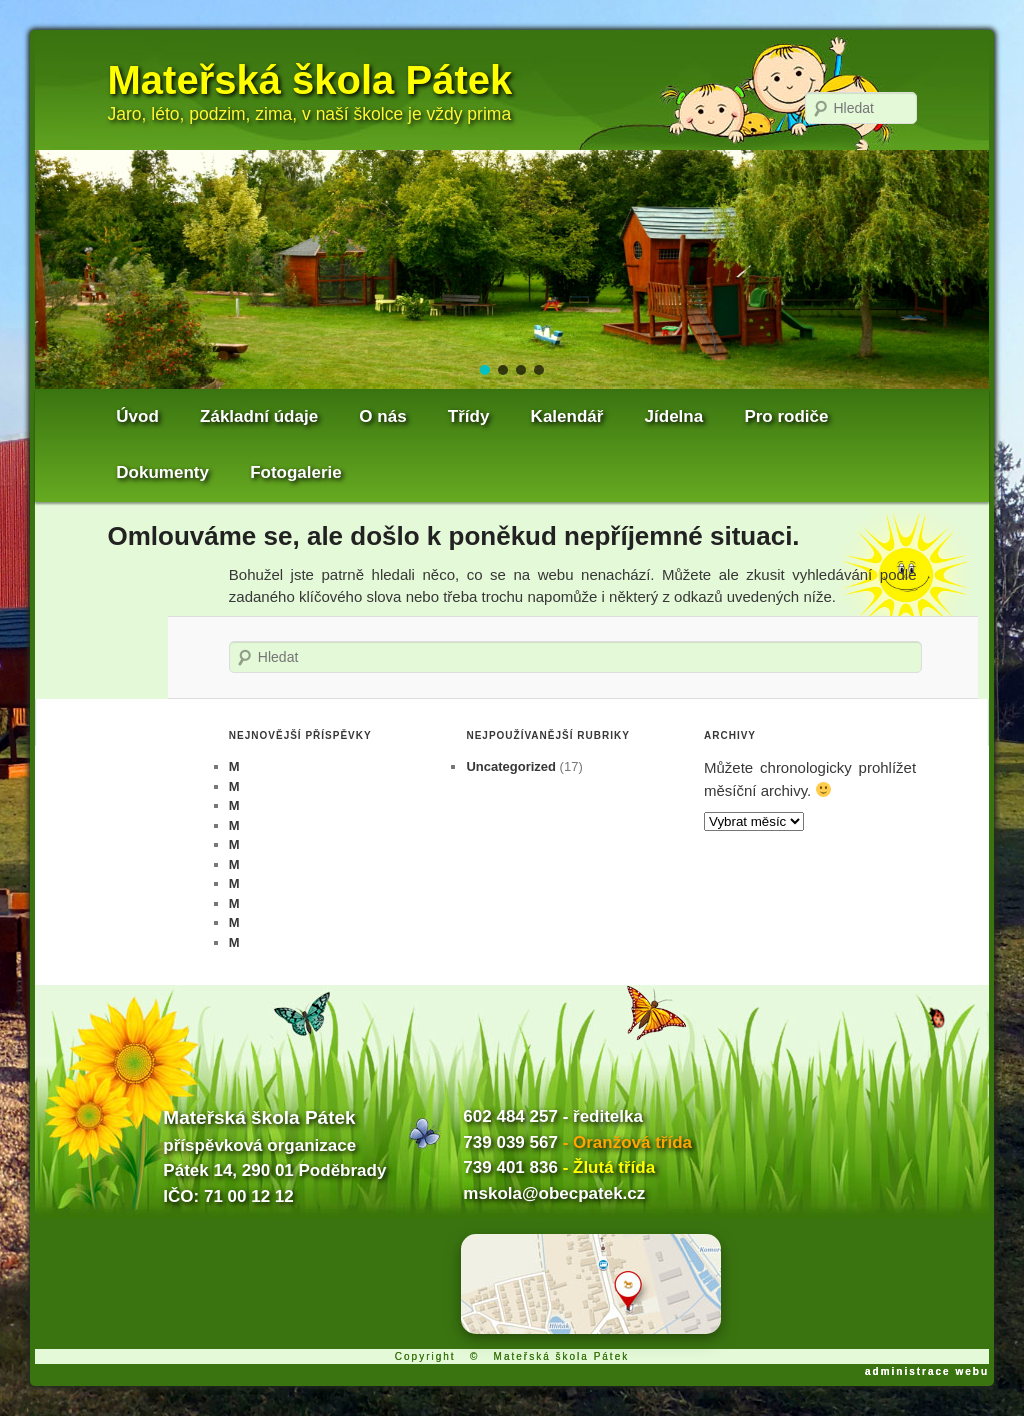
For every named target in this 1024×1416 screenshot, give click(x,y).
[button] (485, 370)
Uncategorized (511, 766)
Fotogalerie (296, 472)
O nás (382, 416)
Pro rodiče (786, 416)
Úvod (137, 416)
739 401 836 (510, 1167)
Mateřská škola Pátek (310, 80)
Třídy (469, 416)
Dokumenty (162, 472)
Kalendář (567, 416)
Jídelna (674, 416)
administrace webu (927, 1371)
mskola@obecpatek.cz (554, 1193)
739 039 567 (510, 1142)
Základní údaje (259, 416)
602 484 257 (510, 1116)
